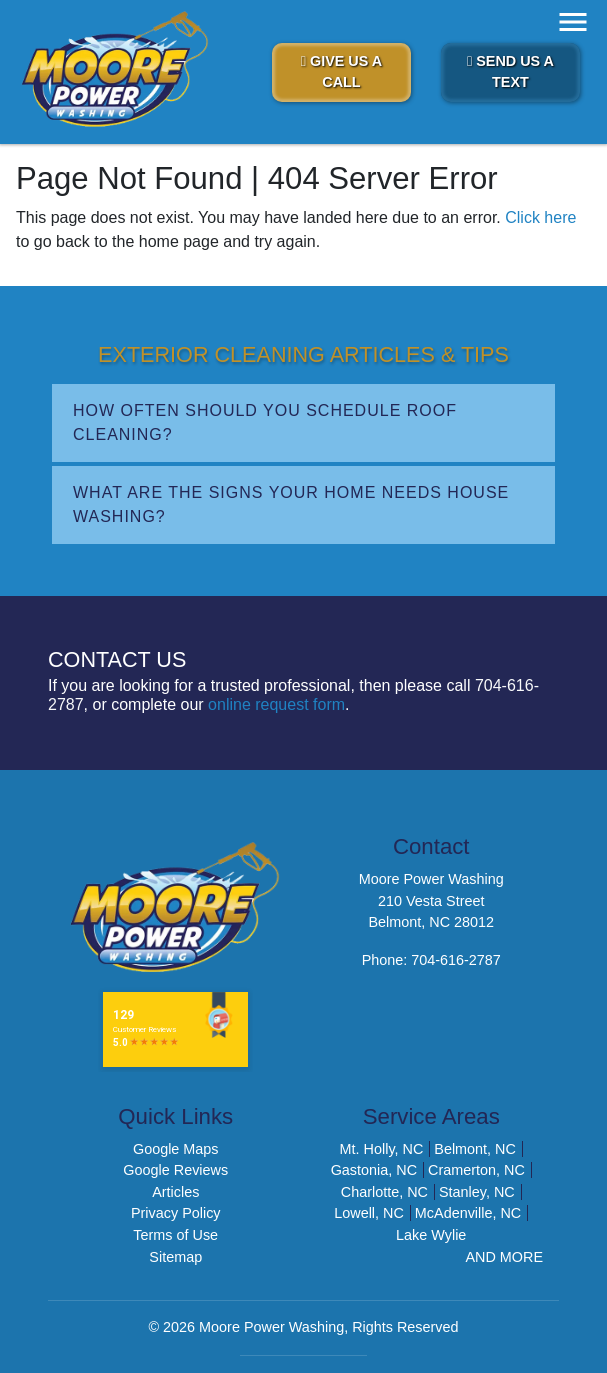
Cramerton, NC (476, 1170)
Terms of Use (175, 1235)
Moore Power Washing (271, 1327)
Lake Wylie (431, 1235)
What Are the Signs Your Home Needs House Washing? (291, 504)
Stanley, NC (477, 1192)
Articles (175, 1192)
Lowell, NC (369, 1213)
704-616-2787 (456, 960)
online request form (276, 704)
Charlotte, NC (384, 1192)
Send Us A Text (510, 72)
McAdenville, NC (468, 1213)
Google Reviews (175, 1170)
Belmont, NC (475, 1149)
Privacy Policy (176, 1213)
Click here (540, 217)
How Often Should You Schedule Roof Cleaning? (265, 422)
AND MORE (504, 1257)
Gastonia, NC (374, 1170)
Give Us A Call (342, 72)
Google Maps (176, 1149)
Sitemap (175, 1257)
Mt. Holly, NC (382, 1149)
